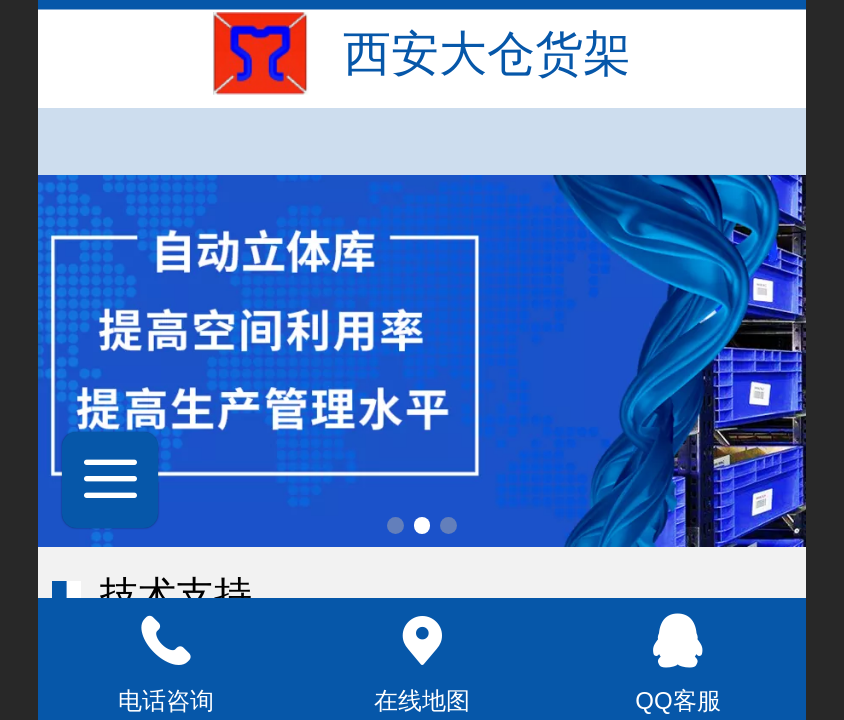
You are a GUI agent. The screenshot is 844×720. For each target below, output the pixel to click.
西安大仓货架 (487, 53)
